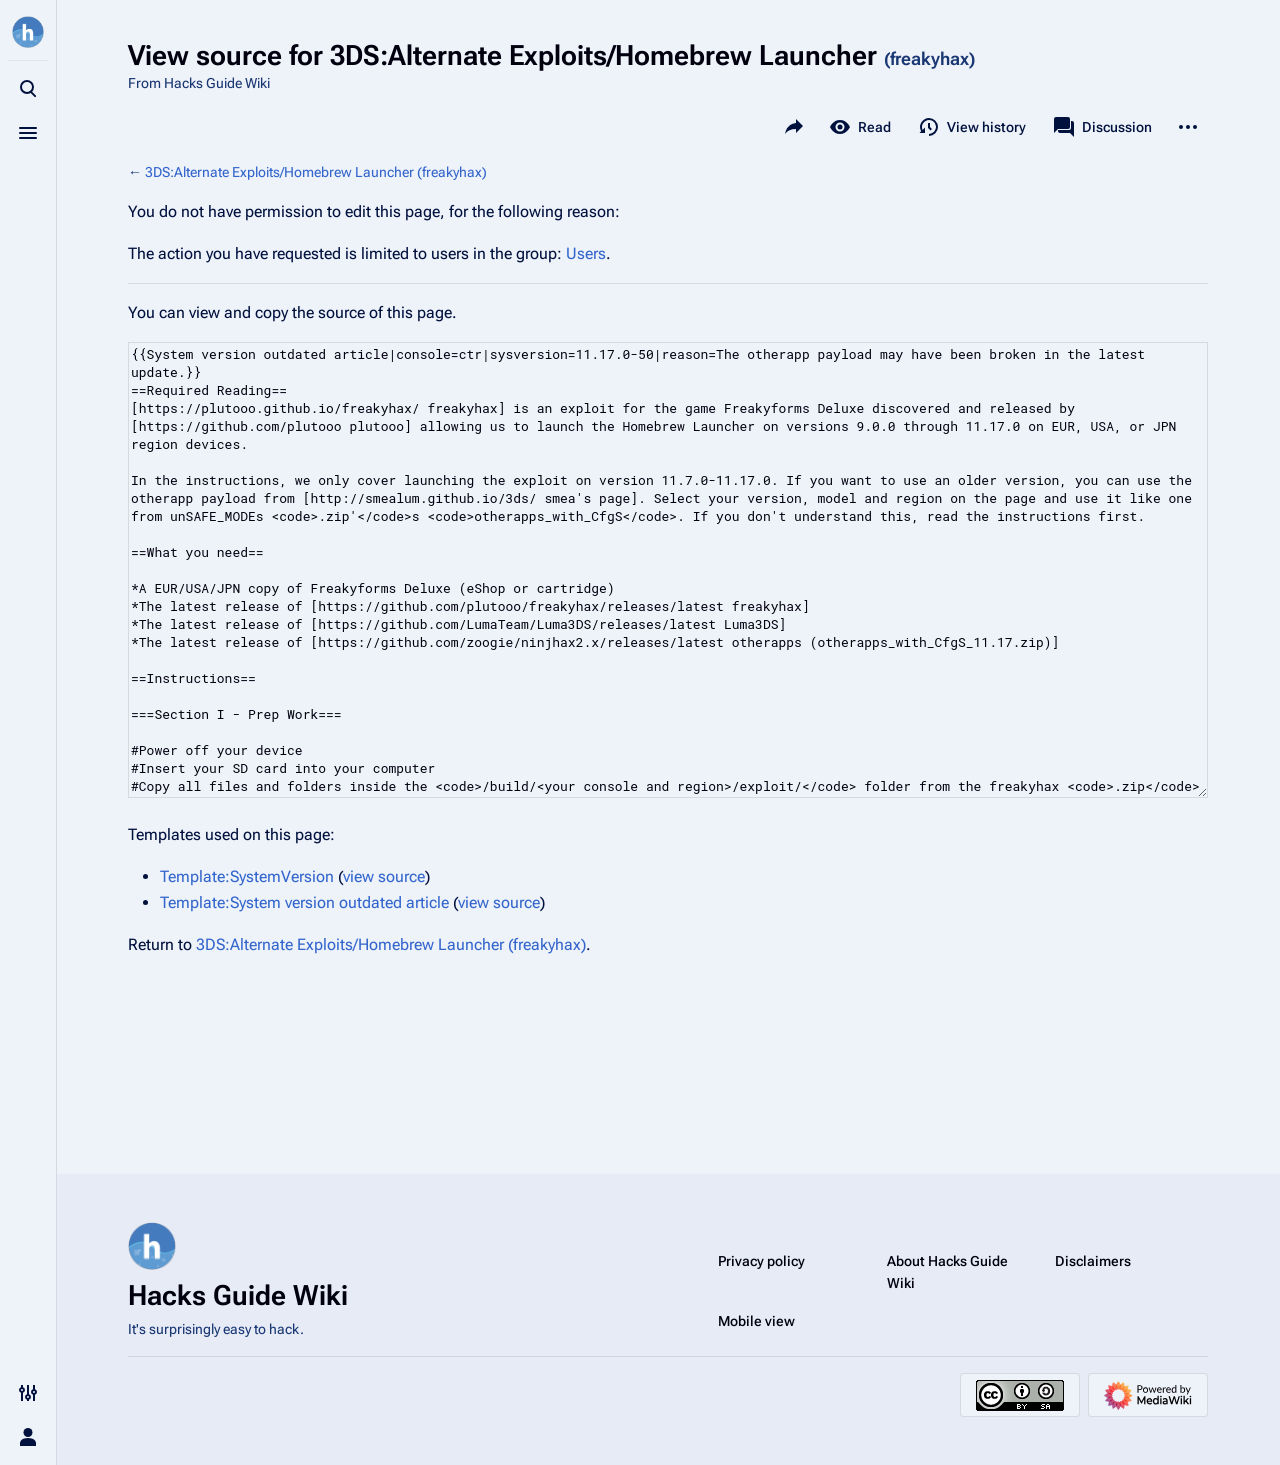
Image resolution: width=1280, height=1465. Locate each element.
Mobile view (756, 1321)
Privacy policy (761, 1261)
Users (586, 253)
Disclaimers (1093, 1261)
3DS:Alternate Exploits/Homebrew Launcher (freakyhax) (316, 172)
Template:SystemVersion (247, 876)
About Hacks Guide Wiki (947, 1272)
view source (384, 876)
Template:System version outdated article (304, 902)
